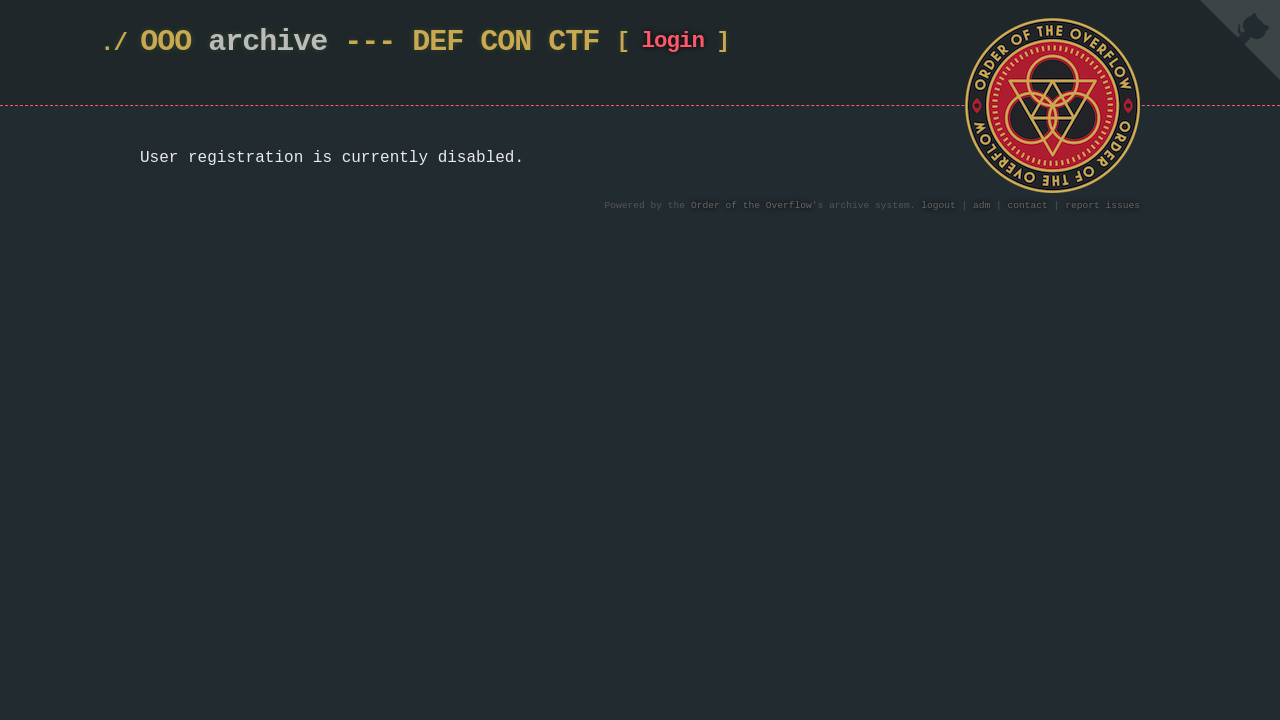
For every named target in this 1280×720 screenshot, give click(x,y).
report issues (1102, 205)
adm (981, 205)
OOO (165, 42)
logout (938, 205)
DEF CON (471, 42)
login (672, 45)
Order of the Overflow (751, 205)
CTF (573, 42)
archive (267, 42)
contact (1028, 205)
